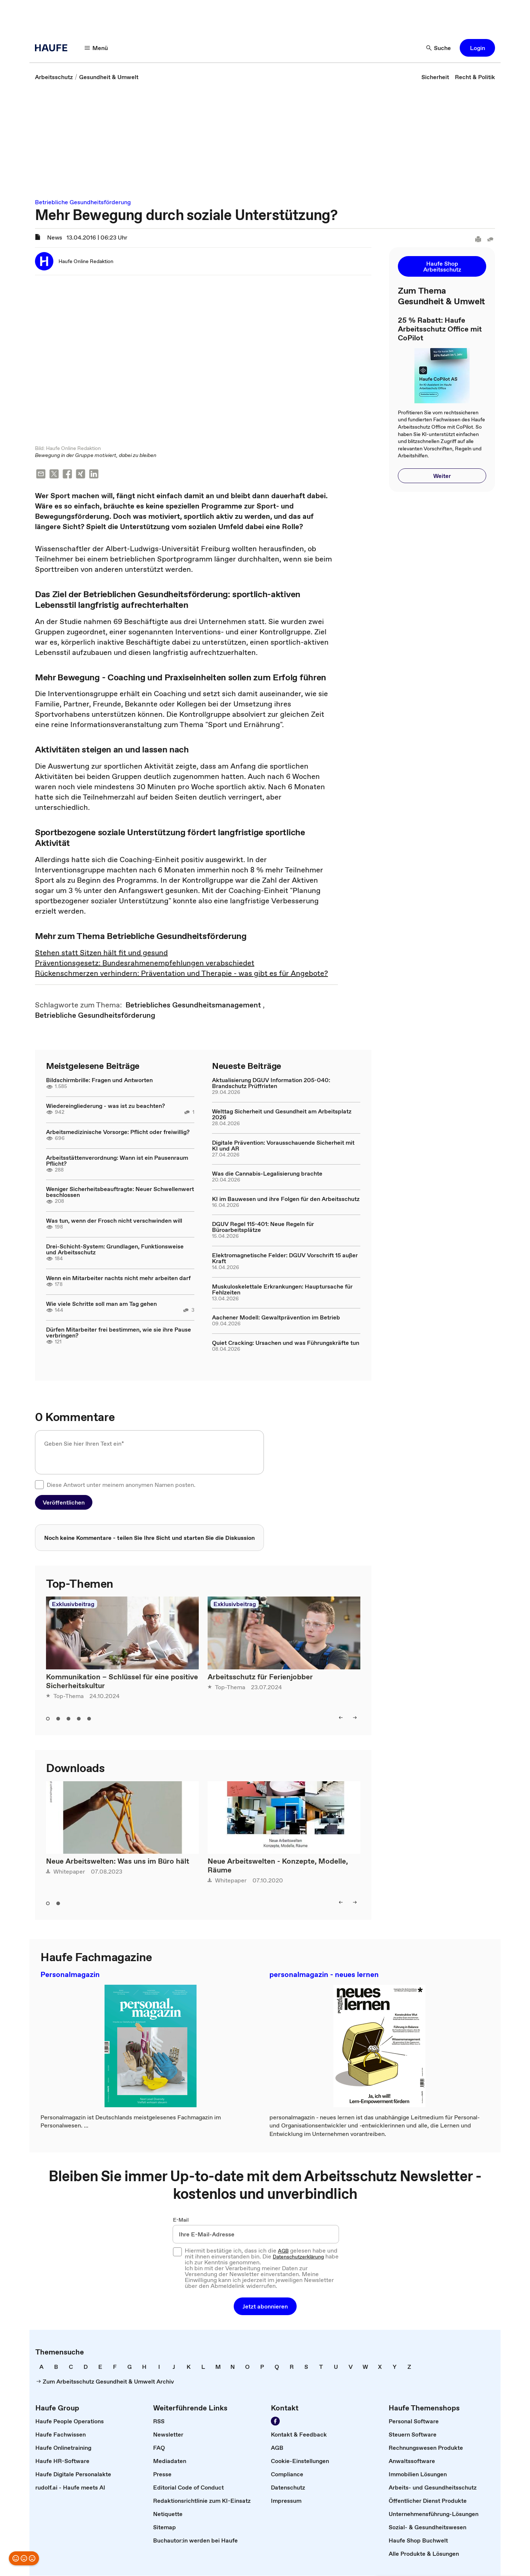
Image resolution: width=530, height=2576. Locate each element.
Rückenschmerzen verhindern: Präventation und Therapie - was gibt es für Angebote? (181, 973)
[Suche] (438, 47)
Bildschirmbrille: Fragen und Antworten (99, 1080)
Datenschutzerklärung (298, 2257)
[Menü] (96, 47)
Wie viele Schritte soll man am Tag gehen (101, 1304)
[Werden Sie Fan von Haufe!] (275, 2421)
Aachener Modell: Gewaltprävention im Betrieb (276, 1318)
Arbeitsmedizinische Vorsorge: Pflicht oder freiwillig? (118, 1132)
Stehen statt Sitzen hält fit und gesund (101, 953)
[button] (477, 48)
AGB (283, 2251)
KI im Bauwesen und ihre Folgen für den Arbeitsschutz (286, 1199)
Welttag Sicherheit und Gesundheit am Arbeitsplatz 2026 (281, 1114)
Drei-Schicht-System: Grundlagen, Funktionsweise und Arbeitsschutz (115, 1249)
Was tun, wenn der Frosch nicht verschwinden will (114, 1221)
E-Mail (181, 2220)
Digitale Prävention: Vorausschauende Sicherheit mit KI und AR (283, 1146)
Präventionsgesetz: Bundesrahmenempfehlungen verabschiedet (144, 963)
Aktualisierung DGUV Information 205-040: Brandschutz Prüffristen (271, 1083)
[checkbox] (39, 1485)
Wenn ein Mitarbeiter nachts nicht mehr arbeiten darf (118, 1278)
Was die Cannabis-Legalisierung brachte (267, 1174)
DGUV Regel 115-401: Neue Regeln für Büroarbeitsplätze (263, 1227)
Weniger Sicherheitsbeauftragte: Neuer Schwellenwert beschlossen (120, 1192)
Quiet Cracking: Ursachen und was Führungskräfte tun (285, 1343)
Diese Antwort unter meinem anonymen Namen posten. (121, 1485)
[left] (340, 1718)
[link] (54, 77)
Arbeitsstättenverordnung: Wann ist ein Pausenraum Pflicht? (117, 1161)
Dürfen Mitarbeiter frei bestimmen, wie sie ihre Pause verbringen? (118, 1333)
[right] (354, 1718)
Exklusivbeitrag (73, 1604)
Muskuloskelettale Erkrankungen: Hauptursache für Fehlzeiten (282, 1289)
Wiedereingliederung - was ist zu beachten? (105, 1106)
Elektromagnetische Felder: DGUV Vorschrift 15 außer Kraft (285, 1258)
